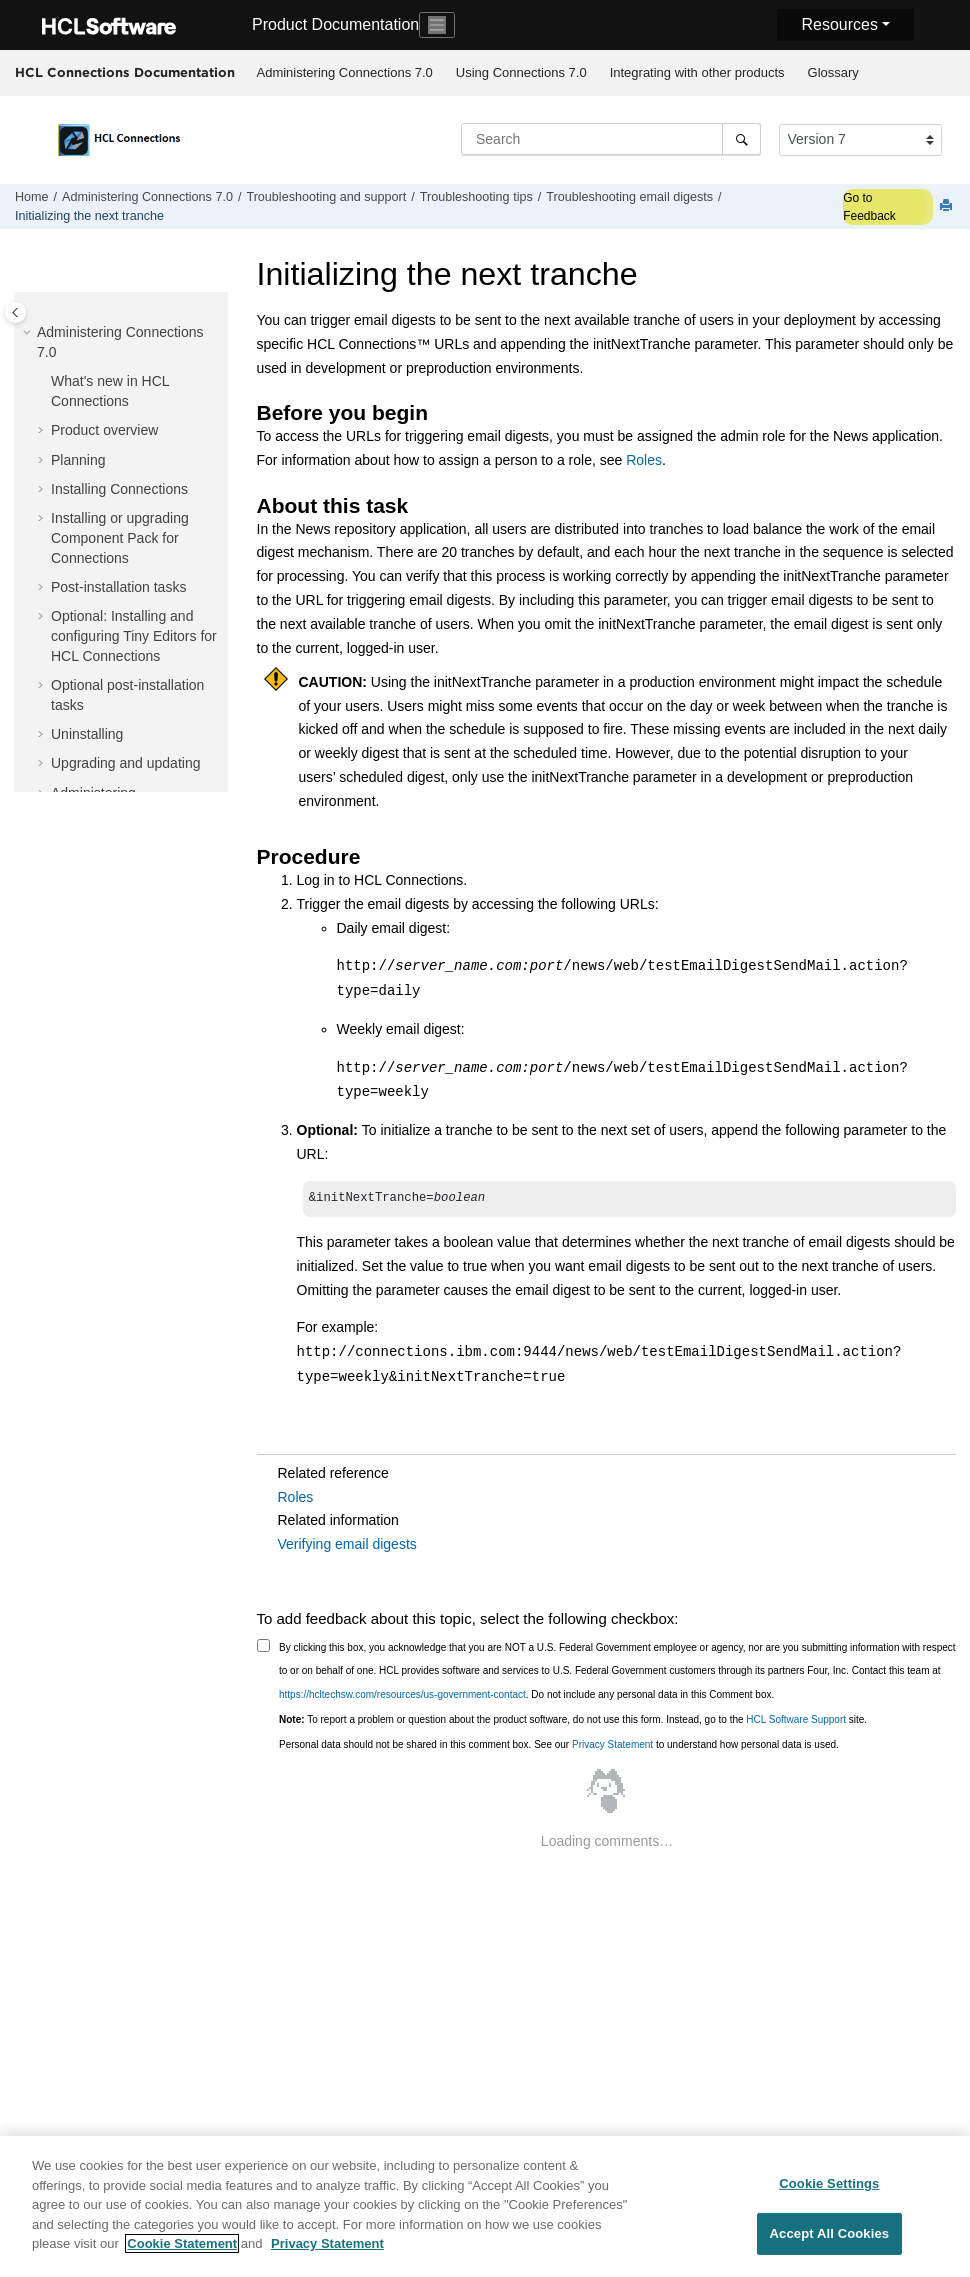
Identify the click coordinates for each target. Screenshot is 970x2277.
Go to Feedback (869, 207)
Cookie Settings (829, 2190)
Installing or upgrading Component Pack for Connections (120, 537)
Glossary (833, 72)
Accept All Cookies (830, 2240)
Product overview (104, 430)
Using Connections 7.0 (521, 72)
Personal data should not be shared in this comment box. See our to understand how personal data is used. (559, 1746)
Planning (78, 460)
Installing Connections (119, 489)
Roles (644, 460)
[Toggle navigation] (437, 25)
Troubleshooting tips (476, 197)
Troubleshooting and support (326, 197)
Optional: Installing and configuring (134, 635)
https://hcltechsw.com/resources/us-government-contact (402, 1696)
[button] (29, 333)
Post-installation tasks (118, 587)
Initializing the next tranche (89, 216)
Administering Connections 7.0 (345, 72)
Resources (839, 24)
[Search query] (611, 139)
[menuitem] (344, 73)
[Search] (741, 139)
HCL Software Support (796, 1721)
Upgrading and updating (125, 763)
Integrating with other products (697, 72)
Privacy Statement (612, 1746)
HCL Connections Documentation (125, 72)
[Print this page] (948, 206)
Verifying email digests (347, 1546)
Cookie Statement (182, 2251)
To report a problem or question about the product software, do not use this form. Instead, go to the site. (573, 1721)
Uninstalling (87, 734)
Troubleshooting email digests (629, 197)
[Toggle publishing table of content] (15, 312)
